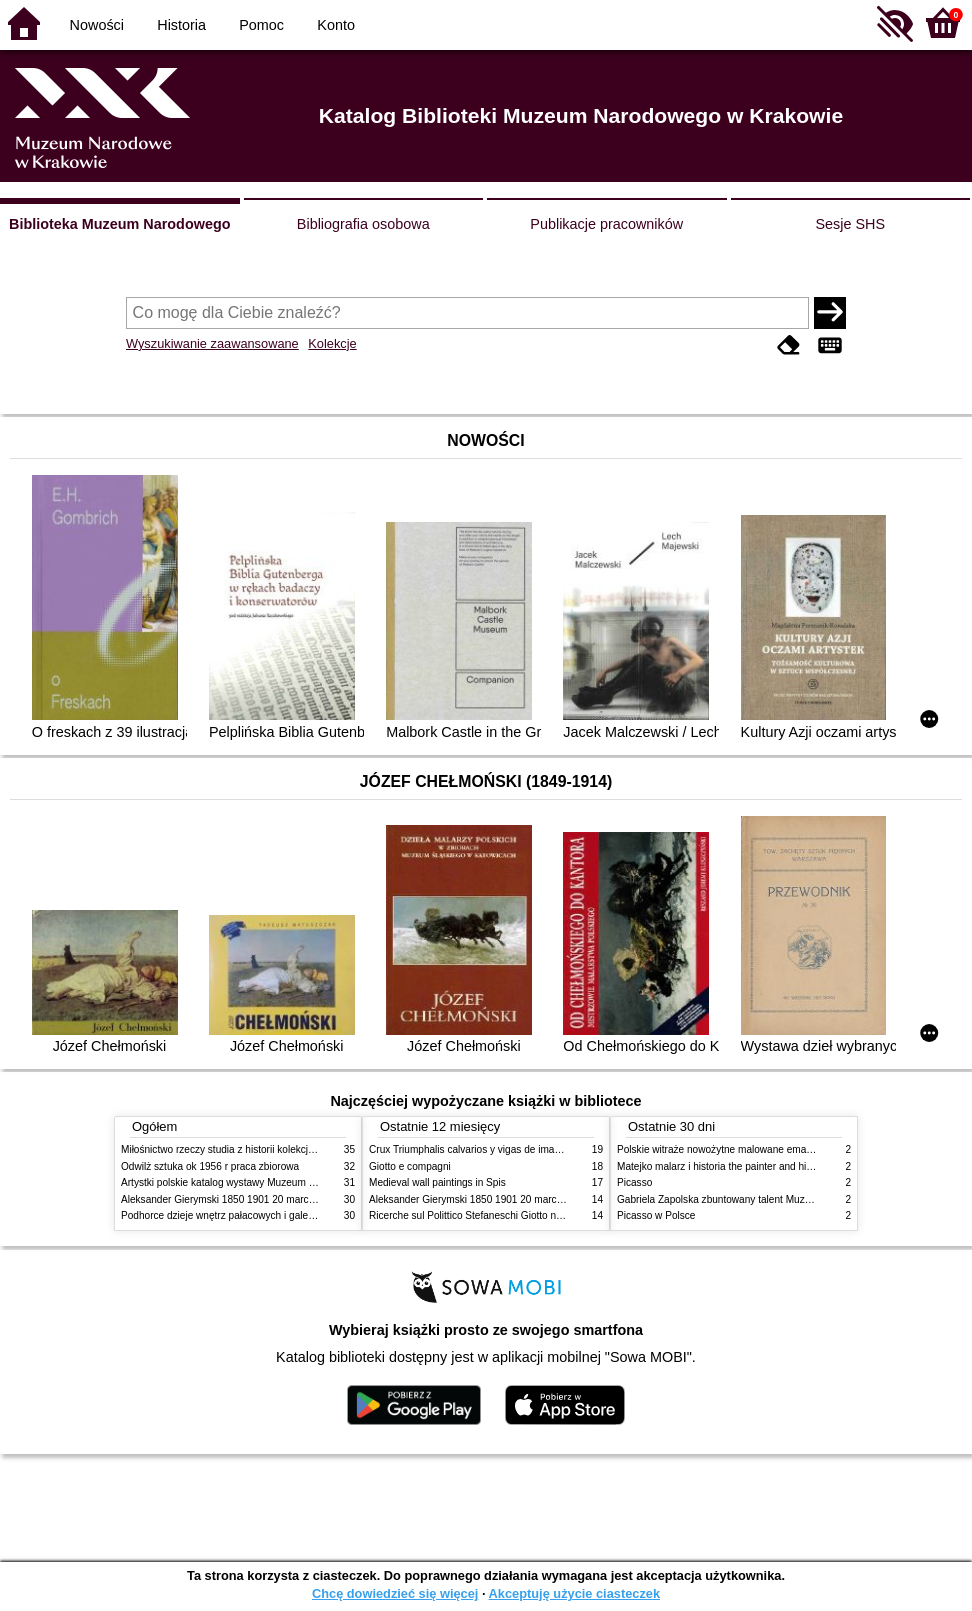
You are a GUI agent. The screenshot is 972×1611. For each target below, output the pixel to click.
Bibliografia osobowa (363, 224)
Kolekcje (332, 343)
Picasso (634, 1182)
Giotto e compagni (410, 1166)
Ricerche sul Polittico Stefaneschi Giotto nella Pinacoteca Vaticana (517, 1215)
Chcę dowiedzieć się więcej (395, 1593)
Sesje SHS (850, 224)
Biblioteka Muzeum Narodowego (119, 224)
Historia (181, 25)
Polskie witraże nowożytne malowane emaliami (722, 1149)
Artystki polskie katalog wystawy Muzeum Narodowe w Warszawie (268, 1182)
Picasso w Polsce (656, 1215)
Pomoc (261, 25)
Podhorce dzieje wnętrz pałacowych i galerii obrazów (239, 1215)
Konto (336, 25)
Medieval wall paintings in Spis (437, 1182)
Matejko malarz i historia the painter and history (722, 1166)
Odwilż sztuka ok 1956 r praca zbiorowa (210, 1166)
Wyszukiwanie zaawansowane (212, 343)
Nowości (97, 25)
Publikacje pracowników (606, 224)
